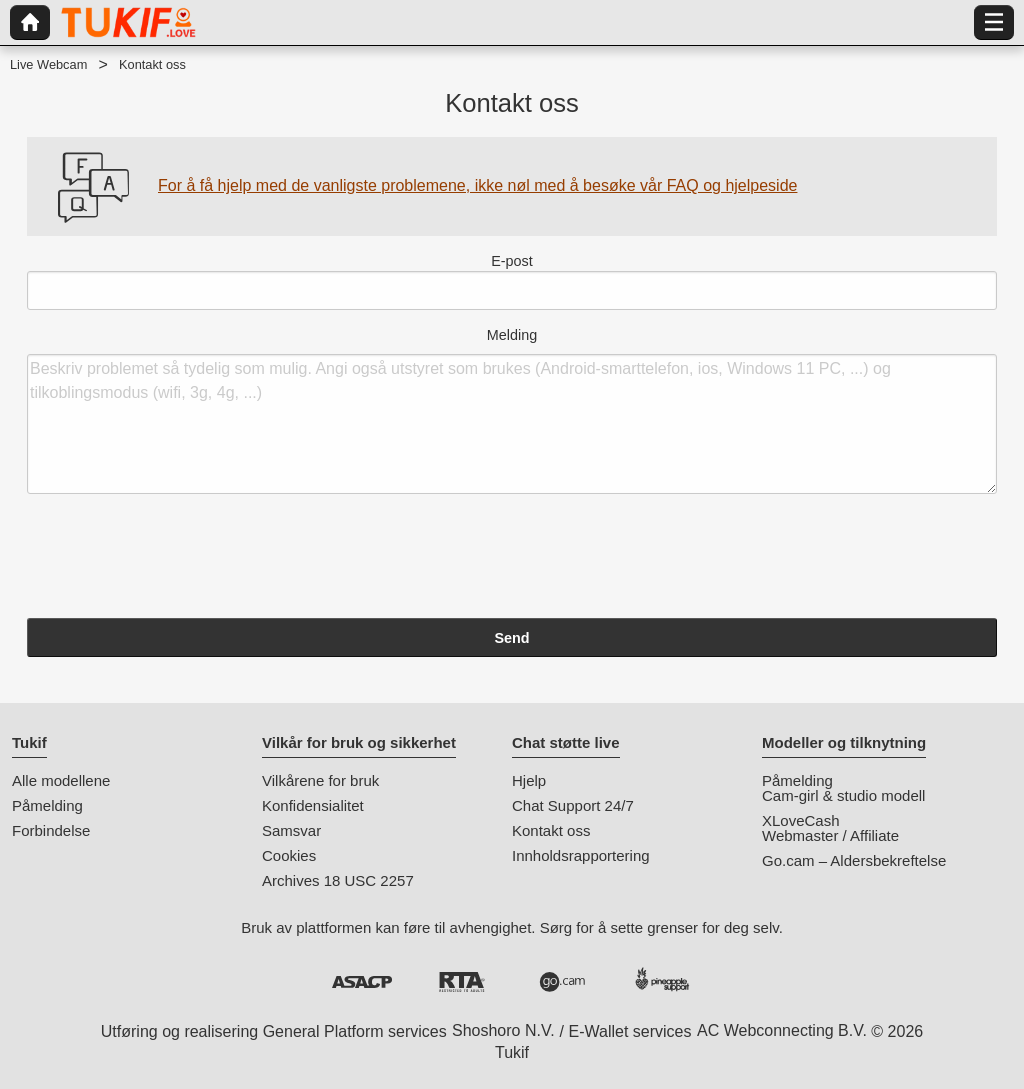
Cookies (289, 855)
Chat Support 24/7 (573, 805)
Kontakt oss (551, 830)
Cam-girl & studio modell (843, 795)
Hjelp (529, 780)
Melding (512, 411)
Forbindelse (51, 830)
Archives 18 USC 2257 (338, 880)
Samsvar (291, 830)
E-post (512, 281)
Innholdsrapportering (581, 855)
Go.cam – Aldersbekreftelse (854, 860)
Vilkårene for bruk (320, 780)
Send (511, 638)
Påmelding (47, 805)
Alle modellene (61, 780)
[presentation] (179, 559)
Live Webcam (48, 64)
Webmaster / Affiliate (830, 835)
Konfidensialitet (313, 805)
